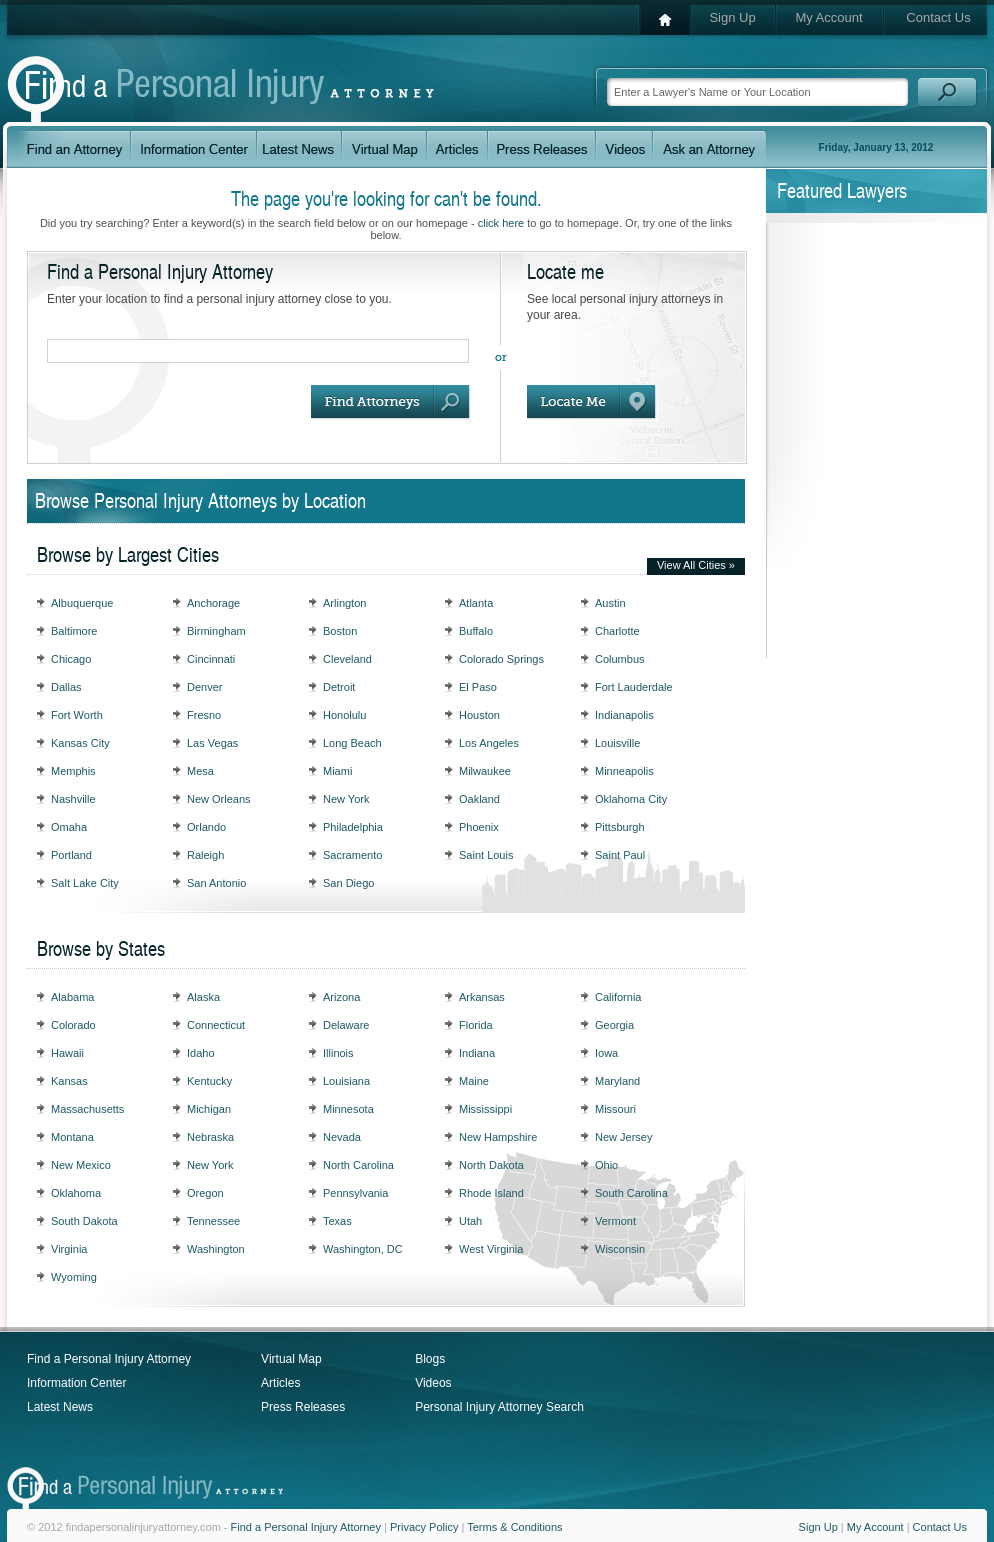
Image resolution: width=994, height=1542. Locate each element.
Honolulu (344, 715)
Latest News (60, 1407)
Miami (337, 771)
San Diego (348, 883)
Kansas (69, 1081)
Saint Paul (620, 855)
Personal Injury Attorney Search (499, 1407)
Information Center (76, 1383)
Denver (204, 687)
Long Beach (352, 743)
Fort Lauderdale (634, 687)
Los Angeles (489, 743)
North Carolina (358, 1165)
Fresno (204, 715)
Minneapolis (624, 771)
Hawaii (67, 1053)
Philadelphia (353, 827)
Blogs (430, 1359)
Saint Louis (486, 855)
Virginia (69, 1249)
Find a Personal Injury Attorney (109, 1359)
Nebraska (210, 1137)
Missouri (615, 1109)
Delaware (346, 1025)
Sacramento (352, 855)
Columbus (620, 659)
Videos (433, 1383)
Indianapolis (624, 715)
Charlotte (617, 631)
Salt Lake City (85, 883)
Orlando (206, 827)
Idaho (201, 1053)
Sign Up (732, 17)
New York (346, 799)
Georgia (614, 1025)
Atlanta (476, 603)
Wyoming (74, 1277)
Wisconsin (620, 1249)
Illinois (338, 1053)
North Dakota (491, 1165)
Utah (470, 1221)
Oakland (479, 799)
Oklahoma (76, 1193)
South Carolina (631, 1193)
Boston (340, 631)
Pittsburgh (620, 827)
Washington (216, 1249)
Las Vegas (212, 743)
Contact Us (938, 17)
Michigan (209, 1109)
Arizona (341, 997)
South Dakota (84, 1221)
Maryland (617, 1081)
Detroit (339, 687)
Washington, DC (363, 1249)
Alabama (72, 997)
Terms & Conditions (514, 1527)
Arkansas (482, 997)
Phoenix (479, 827)
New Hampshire (498, 1137)
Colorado (73, 1025)
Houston (479, 715)
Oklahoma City (631, 799)
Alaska (203, 997)
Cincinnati (211, 659)
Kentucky (209, 1081)
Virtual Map (291, 1359)
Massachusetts (87, 1109)
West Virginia (491, 1249)
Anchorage (213, 603)
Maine (474, 1081)
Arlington (344, 603)
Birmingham (216, 631)
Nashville (73, 799)
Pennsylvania (355, 1193)
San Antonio (216, 883)
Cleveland (347, 659)
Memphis (73, 771)
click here (501, 223)
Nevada (342, 1137)
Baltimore (74, 631)
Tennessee (213, 1221)
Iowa (606, 1053)
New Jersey (623, 1137)
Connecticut (216, 1025)
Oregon (205, 1193)
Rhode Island (491, 1193)
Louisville (617, 743)
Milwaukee (485, 771)
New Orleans (219, 799)
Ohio (606, 1165)
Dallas (66, 687)
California (618, 997)
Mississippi (485, 1109)
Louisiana (346, 1081)
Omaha (69, 827)
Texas (337, 1221)
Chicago (71, 659)
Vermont (615, 1221)
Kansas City (80, 743)
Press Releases (303, 1407)
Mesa (200, 771)
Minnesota (348, 1109)
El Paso (478, 687)
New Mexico (81, 1165)
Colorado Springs (501, 659)
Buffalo (476, 631)
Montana (72, 1137)
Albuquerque (82, 603)
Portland (71, 855)
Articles (280, 1383)
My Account (828, 17)
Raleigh (205, 855)
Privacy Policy (424, 1527)
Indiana (477, 1053)
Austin (610, 603)
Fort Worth (77, 715)
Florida (476, 1025)
